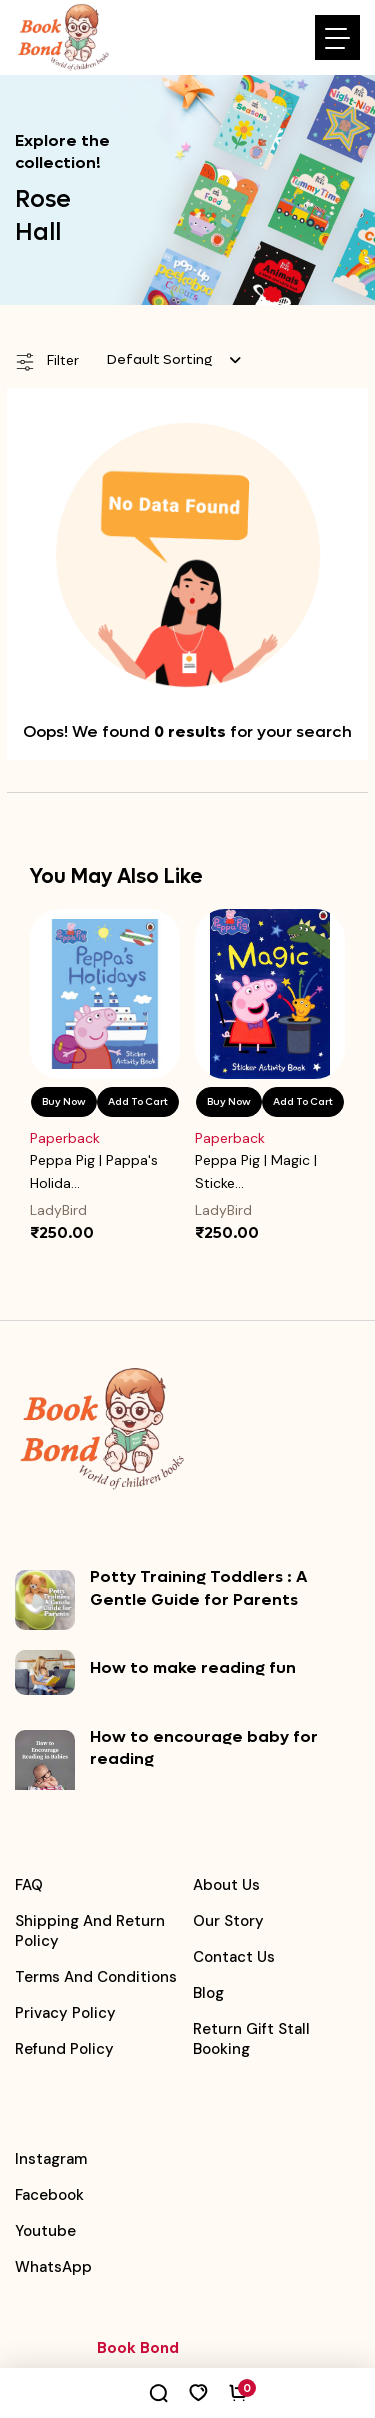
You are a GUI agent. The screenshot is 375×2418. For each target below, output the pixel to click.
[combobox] (174, 360)
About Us (226, 1885)
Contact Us (234, 1957)
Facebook (49, 2195)
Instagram (51, 2159)
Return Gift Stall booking (251, 2039)
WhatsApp (53, 2267)
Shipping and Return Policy (90, 1931)
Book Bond (138, 2348)
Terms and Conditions (96, 1977)
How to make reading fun (193, 1667)
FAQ (29, 1885)
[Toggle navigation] (337, 37)
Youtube (45, 2231)
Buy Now (64, 1101)
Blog (208, 1993)
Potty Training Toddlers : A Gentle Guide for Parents (198, 1587)
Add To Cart (138, 1101)
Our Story (228, 1921)
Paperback (65, 1138)
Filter (47, 361)
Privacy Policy (65, 2013)
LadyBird (58, 1210)
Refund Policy (64, 2049)
